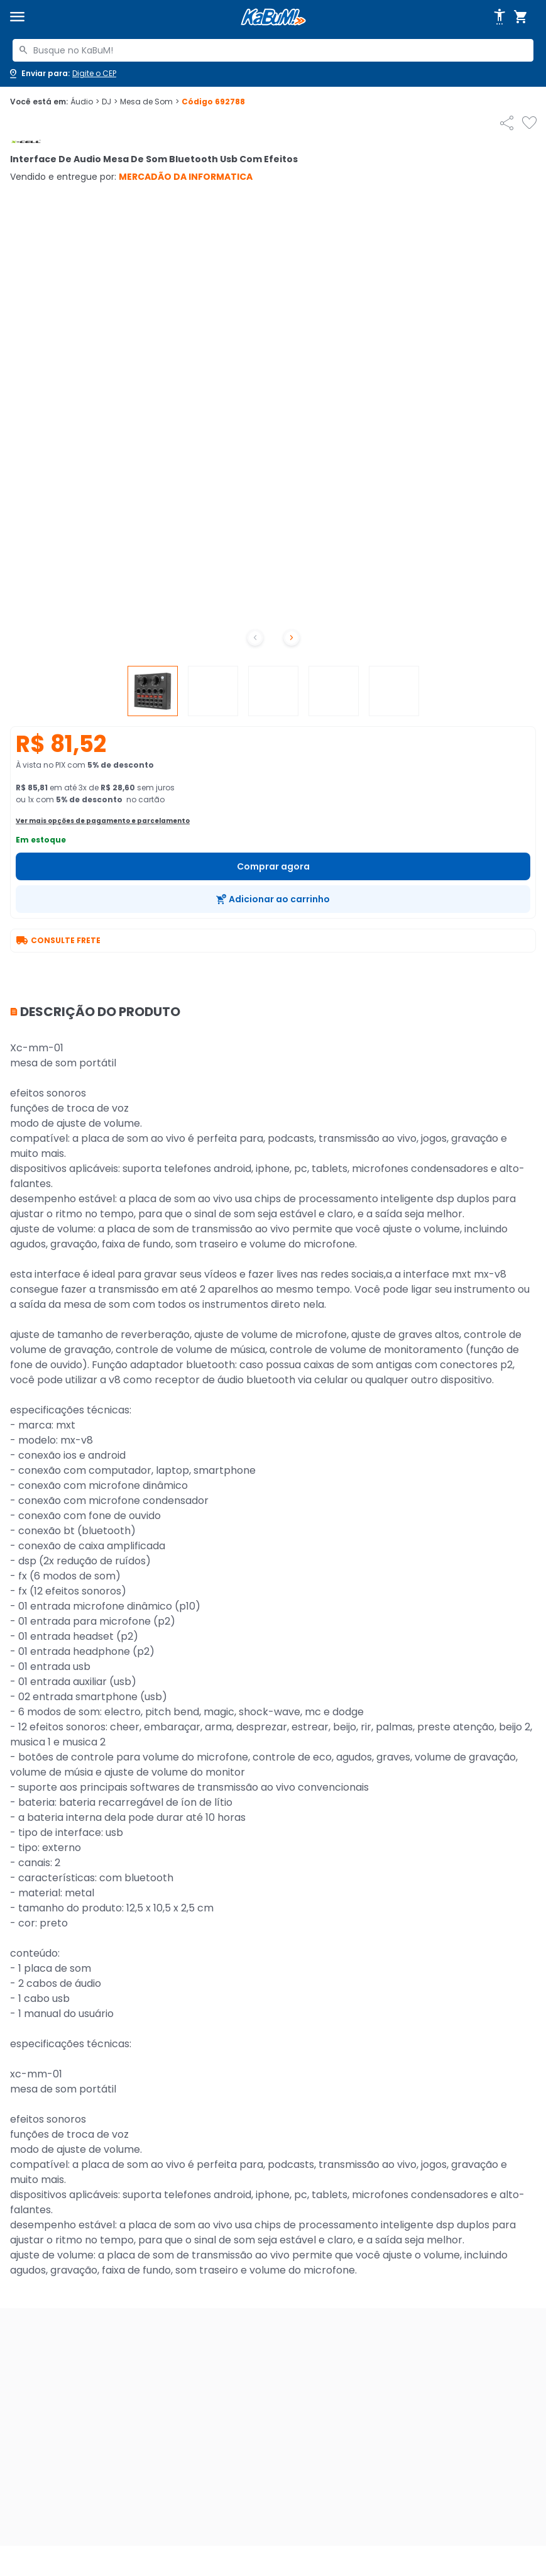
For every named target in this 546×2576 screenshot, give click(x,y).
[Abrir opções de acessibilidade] (499, 17)
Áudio (84, 102)
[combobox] (273, 50)
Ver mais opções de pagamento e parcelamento (103, 821)
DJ (109, 102)
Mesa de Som (149, 102)
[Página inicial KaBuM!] (273, 17)
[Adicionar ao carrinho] (273, 899)
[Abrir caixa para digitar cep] (62, 73)
